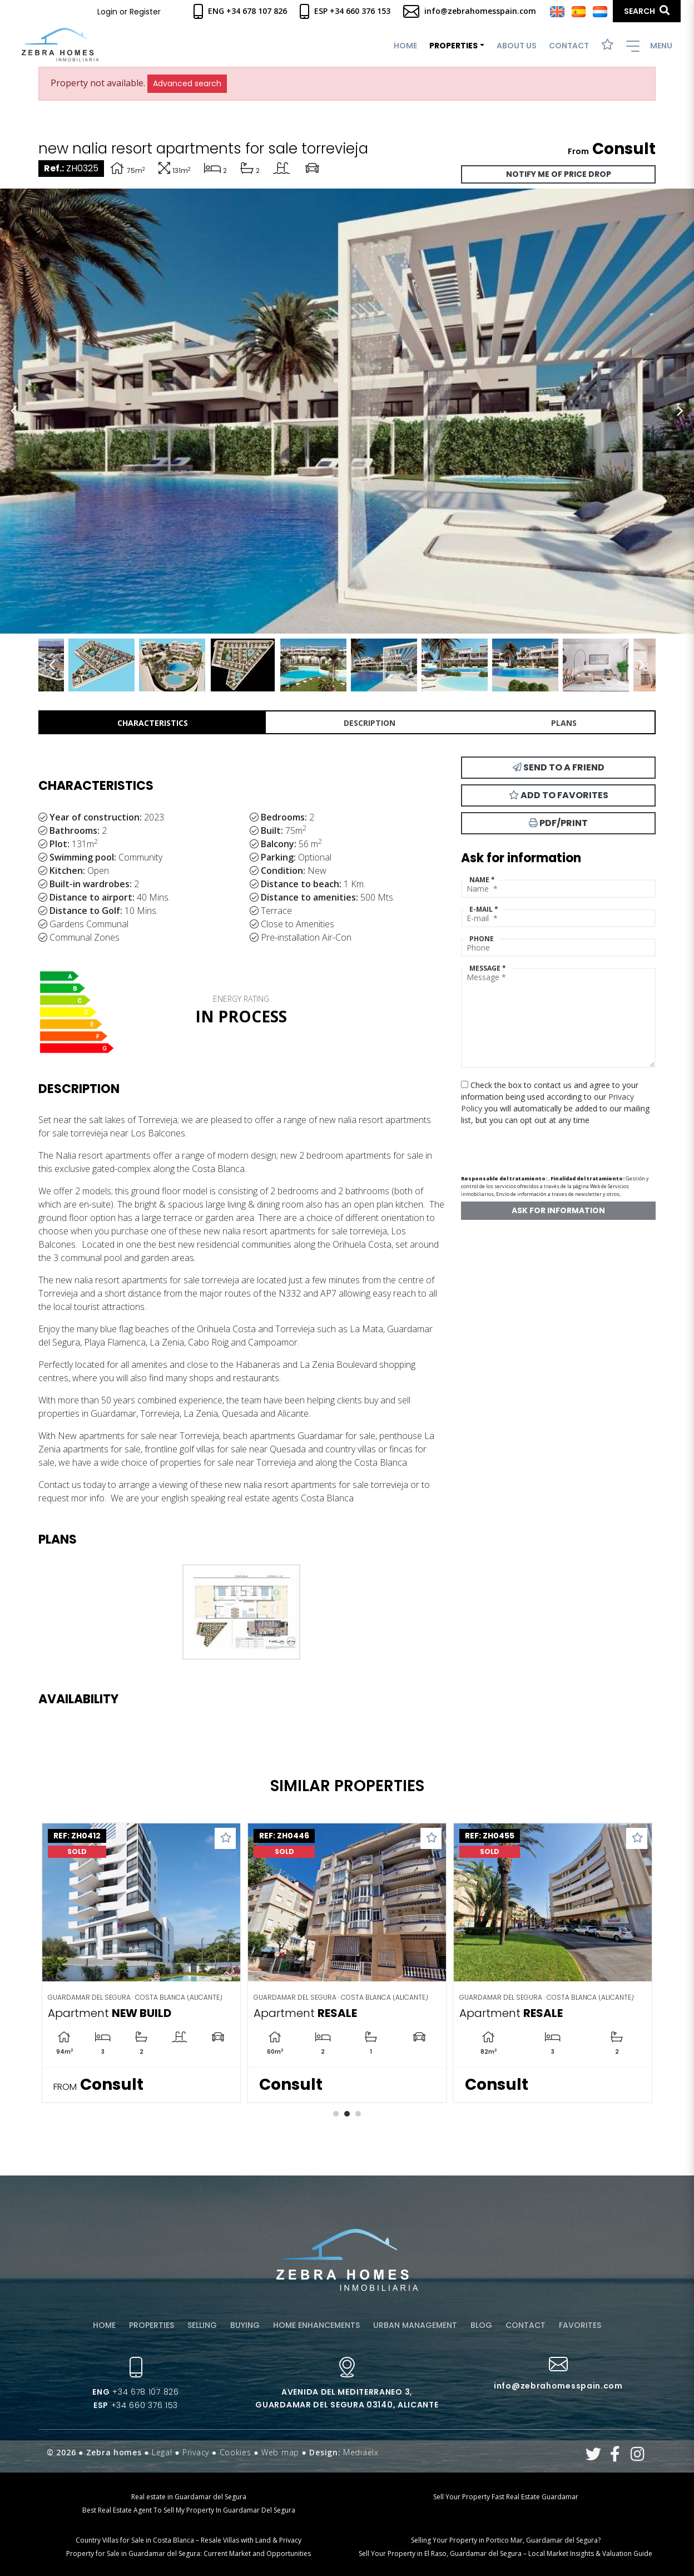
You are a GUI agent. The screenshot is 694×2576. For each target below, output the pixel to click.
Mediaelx (361, 2452)
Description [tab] (369, 723)
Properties (151, 2325)
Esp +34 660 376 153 (345, 11)
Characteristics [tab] (152, 723)
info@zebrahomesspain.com (469, 11)
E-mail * (483, 909)
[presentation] (520, 1145)
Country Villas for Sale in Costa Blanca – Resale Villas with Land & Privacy (188, 2540)
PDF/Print (558, 823)
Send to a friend (558, 767)
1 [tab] (336, 2114)
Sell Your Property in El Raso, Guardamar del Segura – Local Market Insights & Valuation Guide (505, 2553)
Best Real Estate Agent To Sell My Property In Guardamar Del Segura (188, 2510)
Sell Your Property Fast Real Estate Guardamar (505, 2496)
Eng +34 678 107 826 (240, 11)
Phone (481, 938)
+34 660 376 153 (135, 2405)
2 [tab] (347, 2114)
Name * (482, 879)
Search (647, 11)
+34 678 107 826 (135, 2391)
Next (680, 411)
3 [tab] (358, 2114)
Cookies (235, 2452)
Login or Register (129, 11)
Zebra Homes (60, 45)
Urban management (415, 2325)
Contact (569, 45)
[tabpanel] (141, 1962)
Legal (162, 2452)
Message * (487, 968)
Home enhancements (316, 2325)
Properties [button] (453, 45)
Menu (649, 46)
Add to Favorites (558, 795)
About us (517, 45)
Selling (202, 2325)
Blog (481, 2325)
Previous (14, 411)
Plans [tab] (564, 723)
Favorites (580, 2325)
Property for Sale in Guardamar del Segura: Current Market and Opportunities (188, 2553)
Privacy (195, 2452)
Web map (280, 2452)
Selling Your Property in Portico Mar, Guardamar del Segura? (506, 2540)
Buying (245, 2325)
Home (405, 45)
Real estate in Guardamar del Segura (188, 2496)
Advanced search (187, 83)
